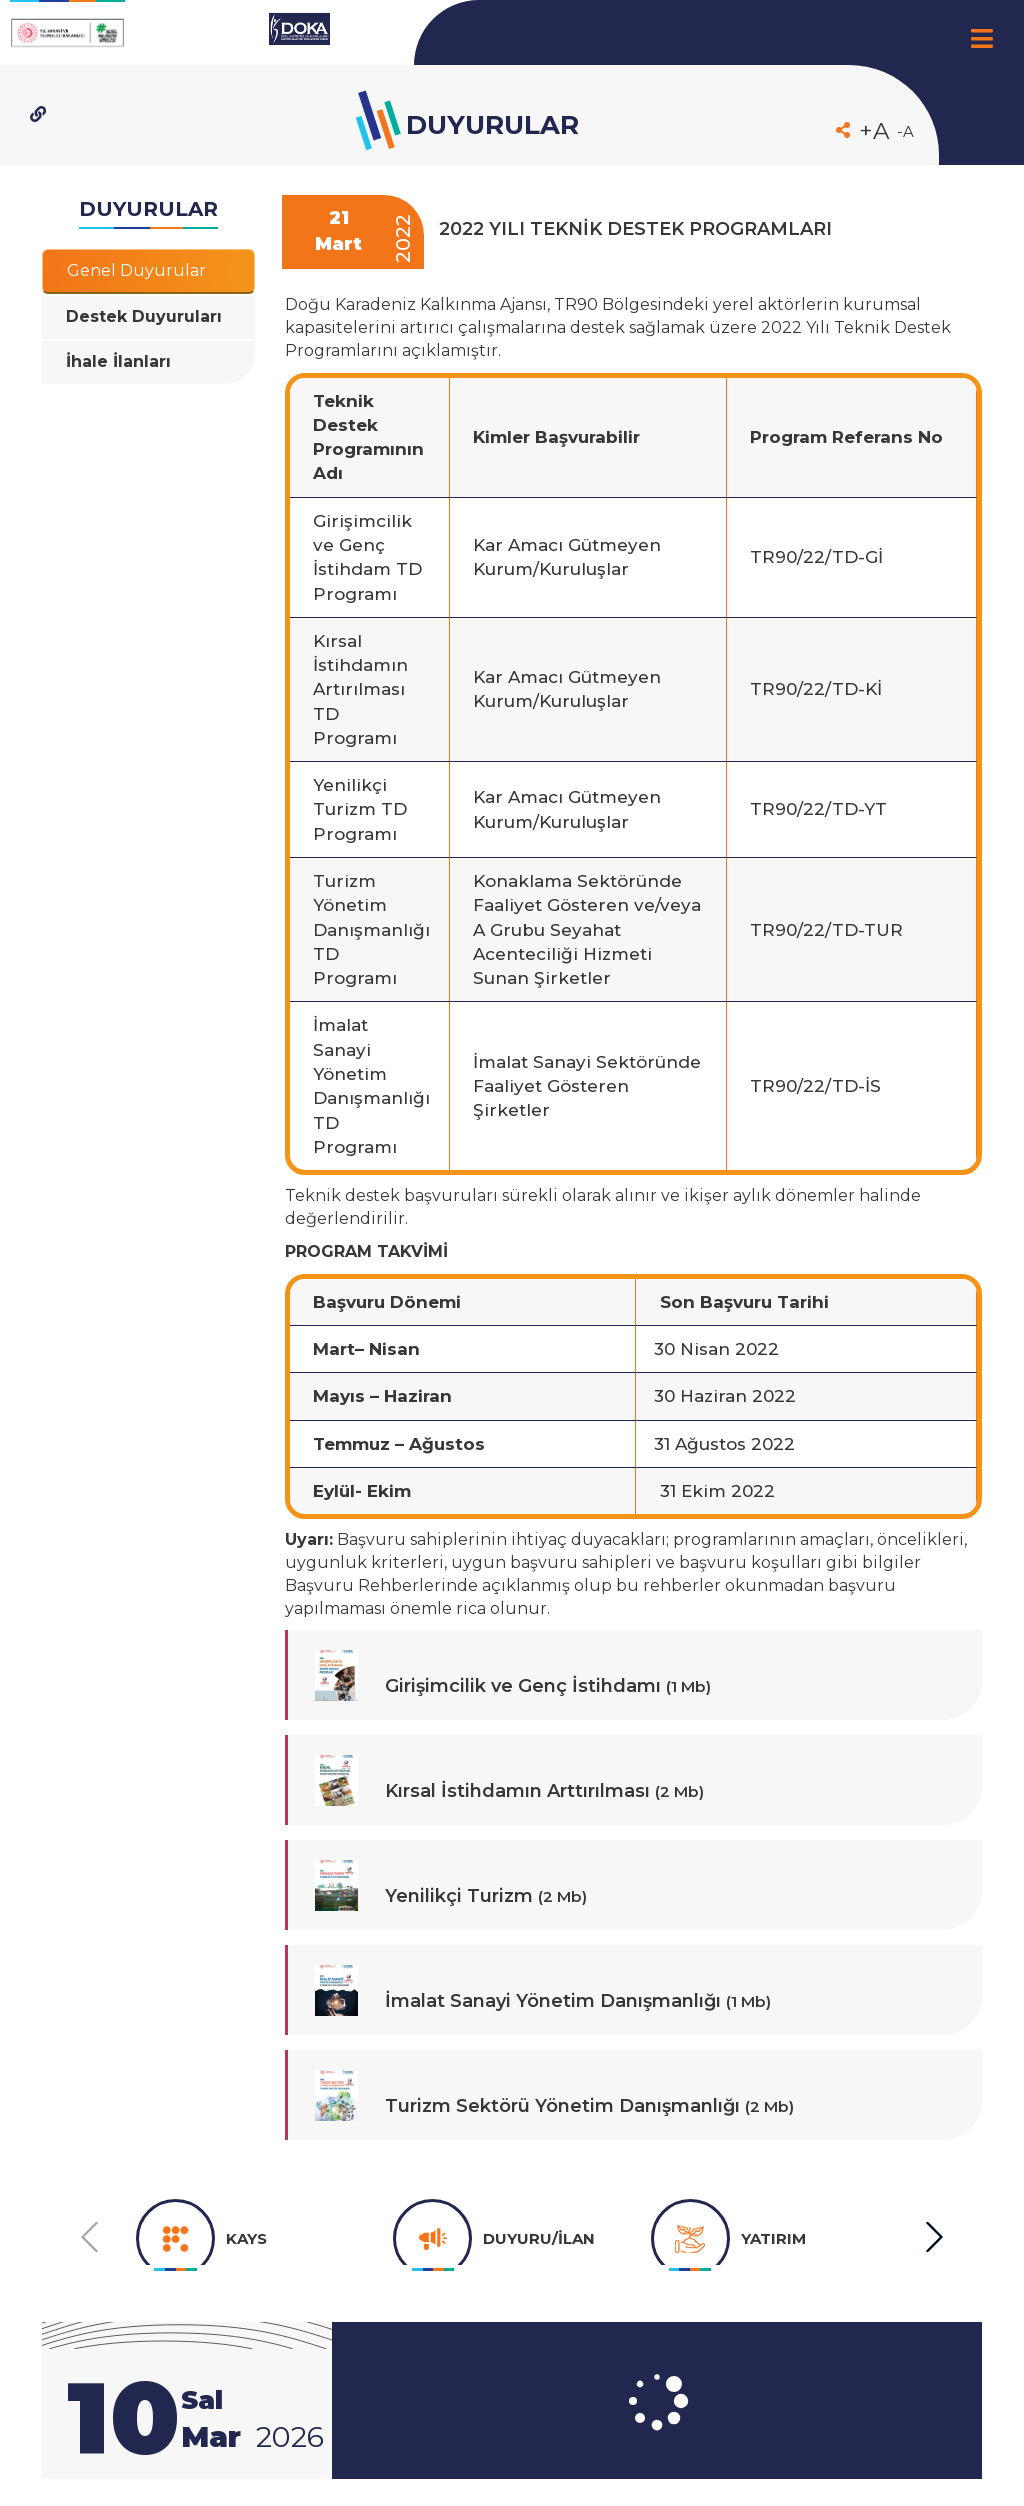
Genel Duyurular (136, 270)
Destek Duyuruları (144, 316)
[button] (933, 2237)
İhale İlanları (118, 361)
